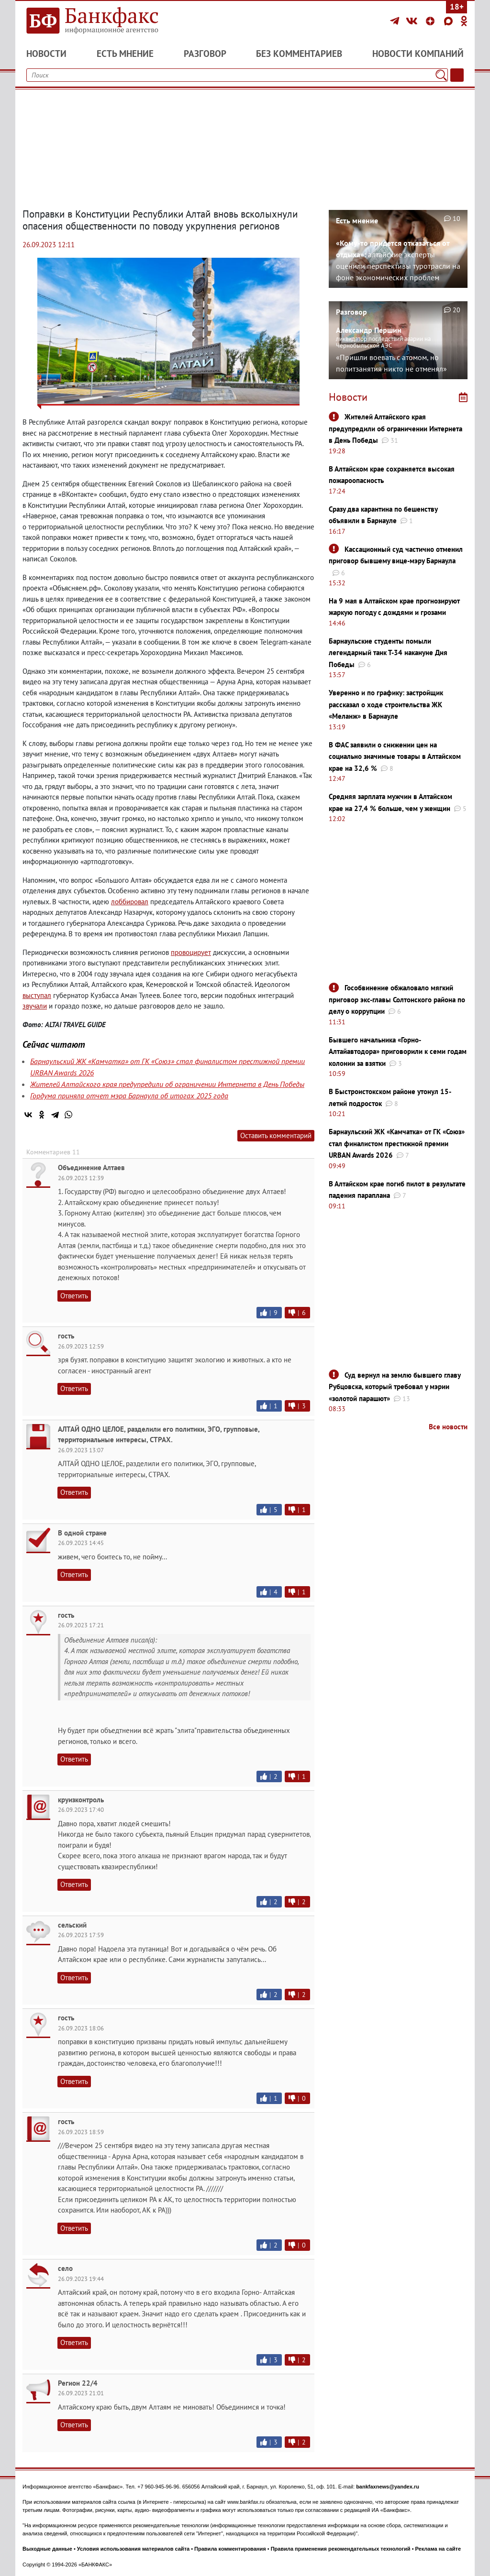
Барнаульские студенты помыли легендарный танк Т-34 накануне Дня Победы (388, 652)
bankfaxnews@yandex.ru (387, 2486)
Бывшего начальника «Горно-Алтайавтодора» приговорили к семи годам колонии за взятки (398, 1051)
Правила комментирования (230, 2549)
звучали (34, 1005)
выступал (36, 995)
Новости (46, 53)
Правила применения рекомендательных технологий (341, 2549)
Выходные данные (47, 2549)
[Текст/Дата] (457, 75)
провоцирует (191, 952)
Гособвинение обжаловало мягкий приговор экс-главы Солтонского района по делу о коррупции (397, 999)
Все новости (448, 1426)
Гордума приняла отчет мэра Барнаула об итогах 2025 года (129, 1095)
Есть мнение (125, 53)
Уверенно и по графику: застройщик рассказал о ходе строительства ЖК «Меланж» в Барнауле (386, 704)
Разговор (205, 53)
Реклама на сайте (438, 2549)
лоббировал (129, 901)
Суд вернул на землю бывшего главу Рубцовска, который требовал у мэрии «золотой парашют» (394, 1386)
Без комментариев (299, 53)
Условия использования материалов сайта (133, 2549)
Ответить (74, 1295)
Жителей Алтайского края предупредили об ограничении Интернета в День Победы (167, 1084)
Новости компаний (418, 53)
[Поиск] (441, 75)
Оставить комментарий (276, 1135)
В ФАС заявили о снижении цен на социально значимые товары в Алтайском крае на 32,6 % (395, 756)
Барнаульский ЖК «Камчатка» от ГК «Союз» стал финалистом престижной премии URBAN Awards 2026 (397, 1143)
